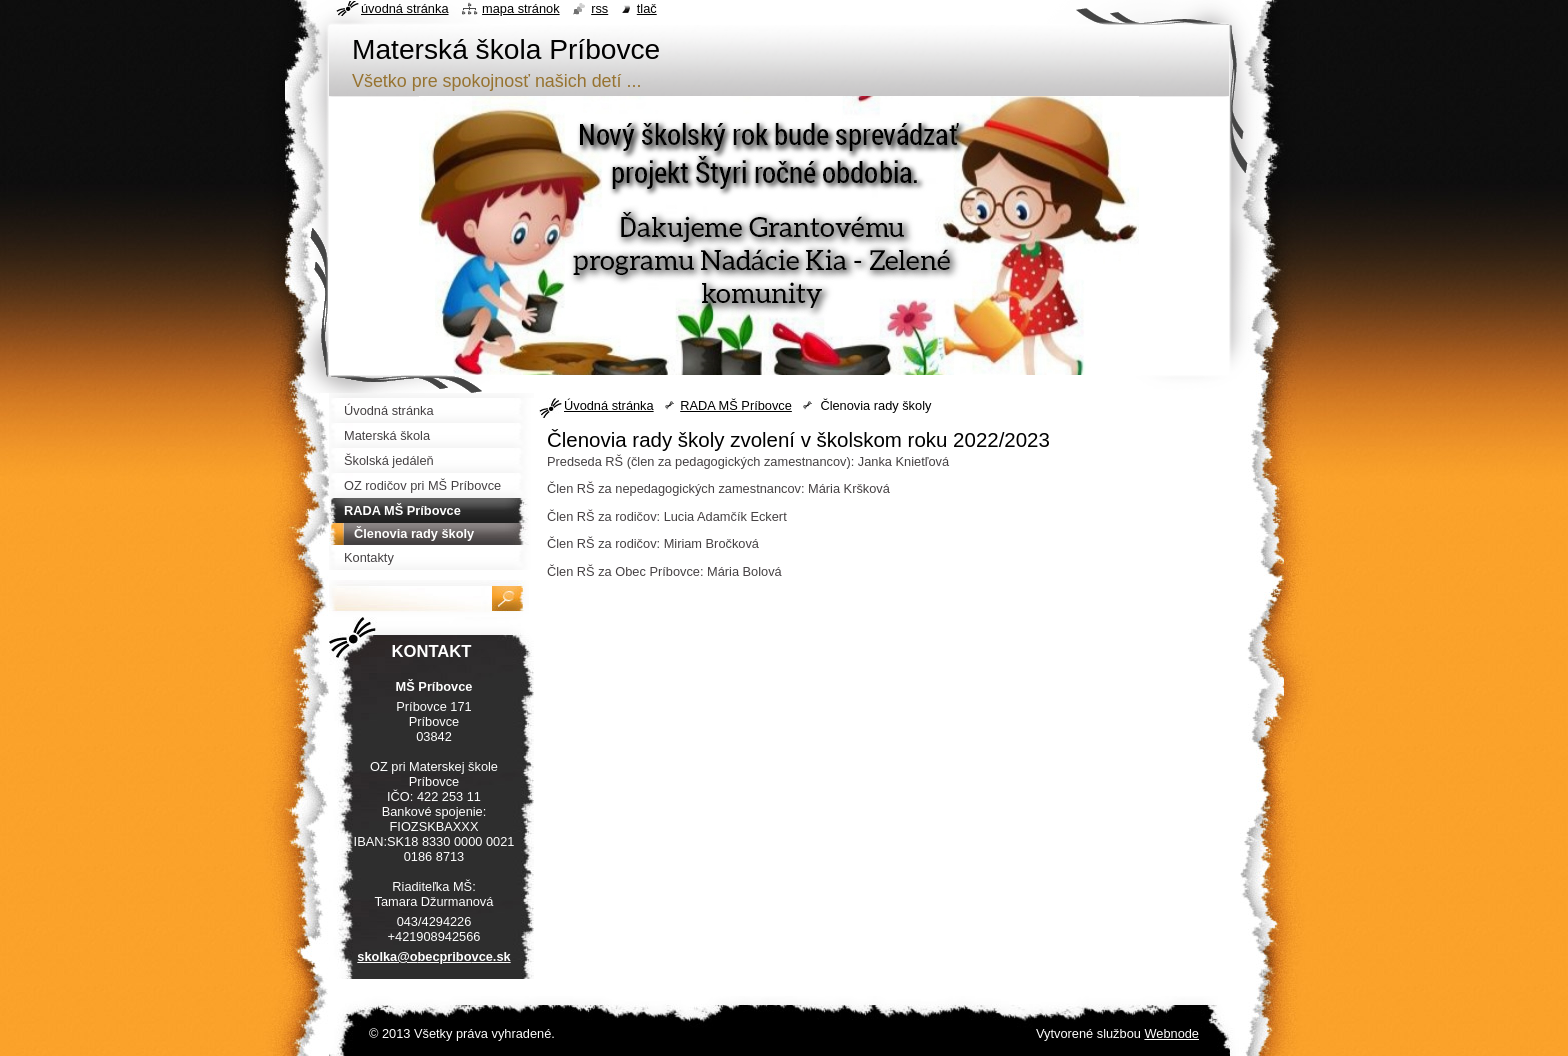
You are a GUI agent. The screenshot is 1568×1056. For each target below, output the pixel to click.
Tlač (647, 8)
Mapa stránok (521, 8)
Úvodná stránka (609, 405)
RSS (599, 8)
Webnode (1171, 1033)
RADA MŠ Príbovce (736, 405)
